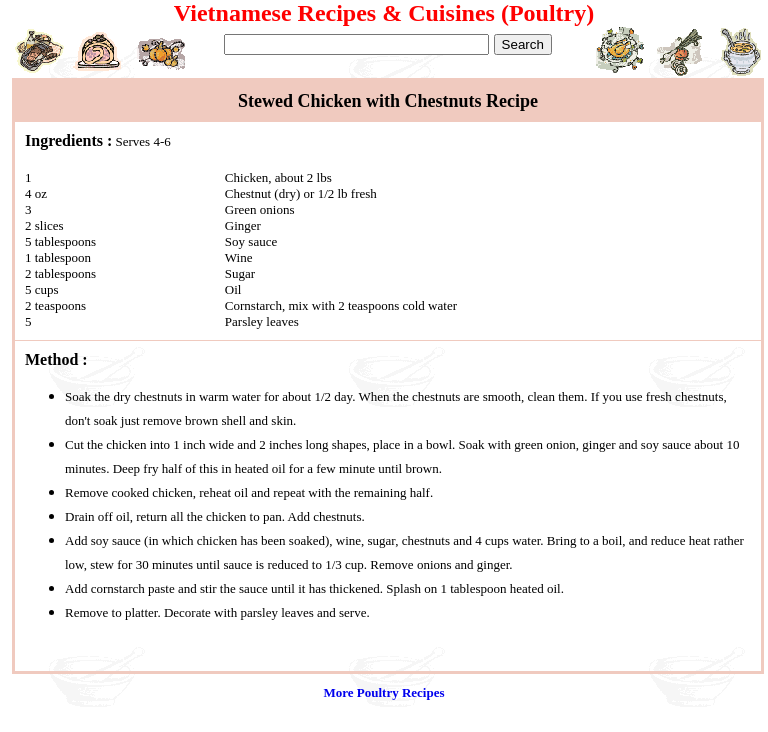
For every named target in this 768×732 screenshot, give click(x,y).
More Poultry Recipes (383, 692)
